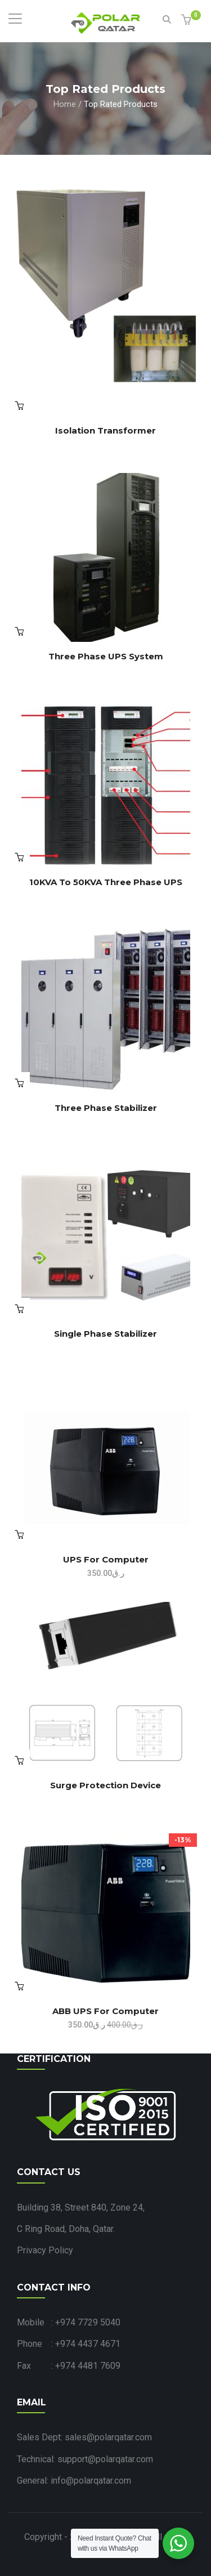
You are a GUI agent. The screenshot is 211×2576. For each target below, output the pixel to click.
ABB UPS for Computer (105, 2011)
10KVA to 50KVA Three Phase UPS (105, 882)
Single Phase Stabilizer (105, 1333)
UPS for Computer (106, 1559)
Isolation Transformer (105, 430)
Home (64, 104)
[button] (187, 20)
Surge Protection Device (105, 1785)
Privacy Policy (45, 2250)
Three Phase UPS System (105, 656)
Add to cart (19, 1986)
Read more (19, 405)
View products (19, 631)
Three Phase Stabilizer (106, 1107)
